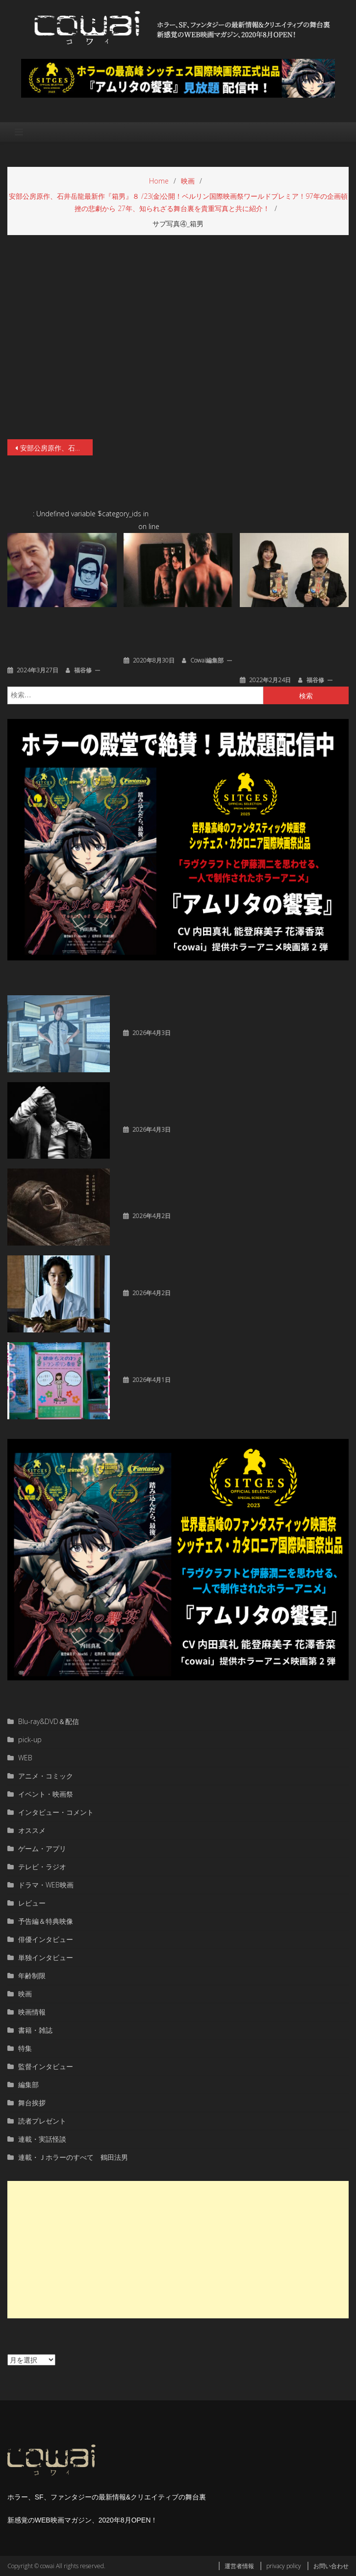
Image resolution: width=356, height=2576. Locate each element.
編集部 (28, 2084)
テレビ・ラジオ (42, 1866)
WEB (25, 1757)
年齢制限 (32, 1975)
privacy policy (283, 2566)
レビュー (32, 1903)
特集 (25, 2048)
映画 (25, 1993)
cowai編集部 (207, 660)
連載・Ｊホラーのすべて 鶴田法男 (73, 2157)
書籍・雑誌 (35, 2030)
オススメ (32, 1830)
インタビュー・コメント (56, 1812)
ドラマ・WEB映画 (46, 1884)
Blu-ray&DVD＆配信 (48, 1721)
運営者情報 (239, 2566)
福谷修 (83, 670)
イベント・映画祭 (45, 1794)
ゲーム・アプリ (42, 1848)
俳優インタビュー (45, 1939)
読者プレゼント (42, 2120)
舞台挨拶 (32, 2102)
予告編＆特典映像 (45, 1921)
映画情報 (32, 2012)
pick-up (30, 1739)
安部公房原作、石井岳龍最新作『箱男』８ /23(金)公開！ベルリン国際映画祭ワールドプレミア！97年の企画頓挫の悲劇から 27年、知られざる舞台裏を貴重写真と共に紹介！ (56, 447)
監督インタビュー (45, 2066)
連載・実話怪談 (42, 2139)
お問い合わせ (331, 2566)
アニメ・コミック (45, 1775)
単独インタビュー (45, 1957)
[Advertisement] (178, 2249)
